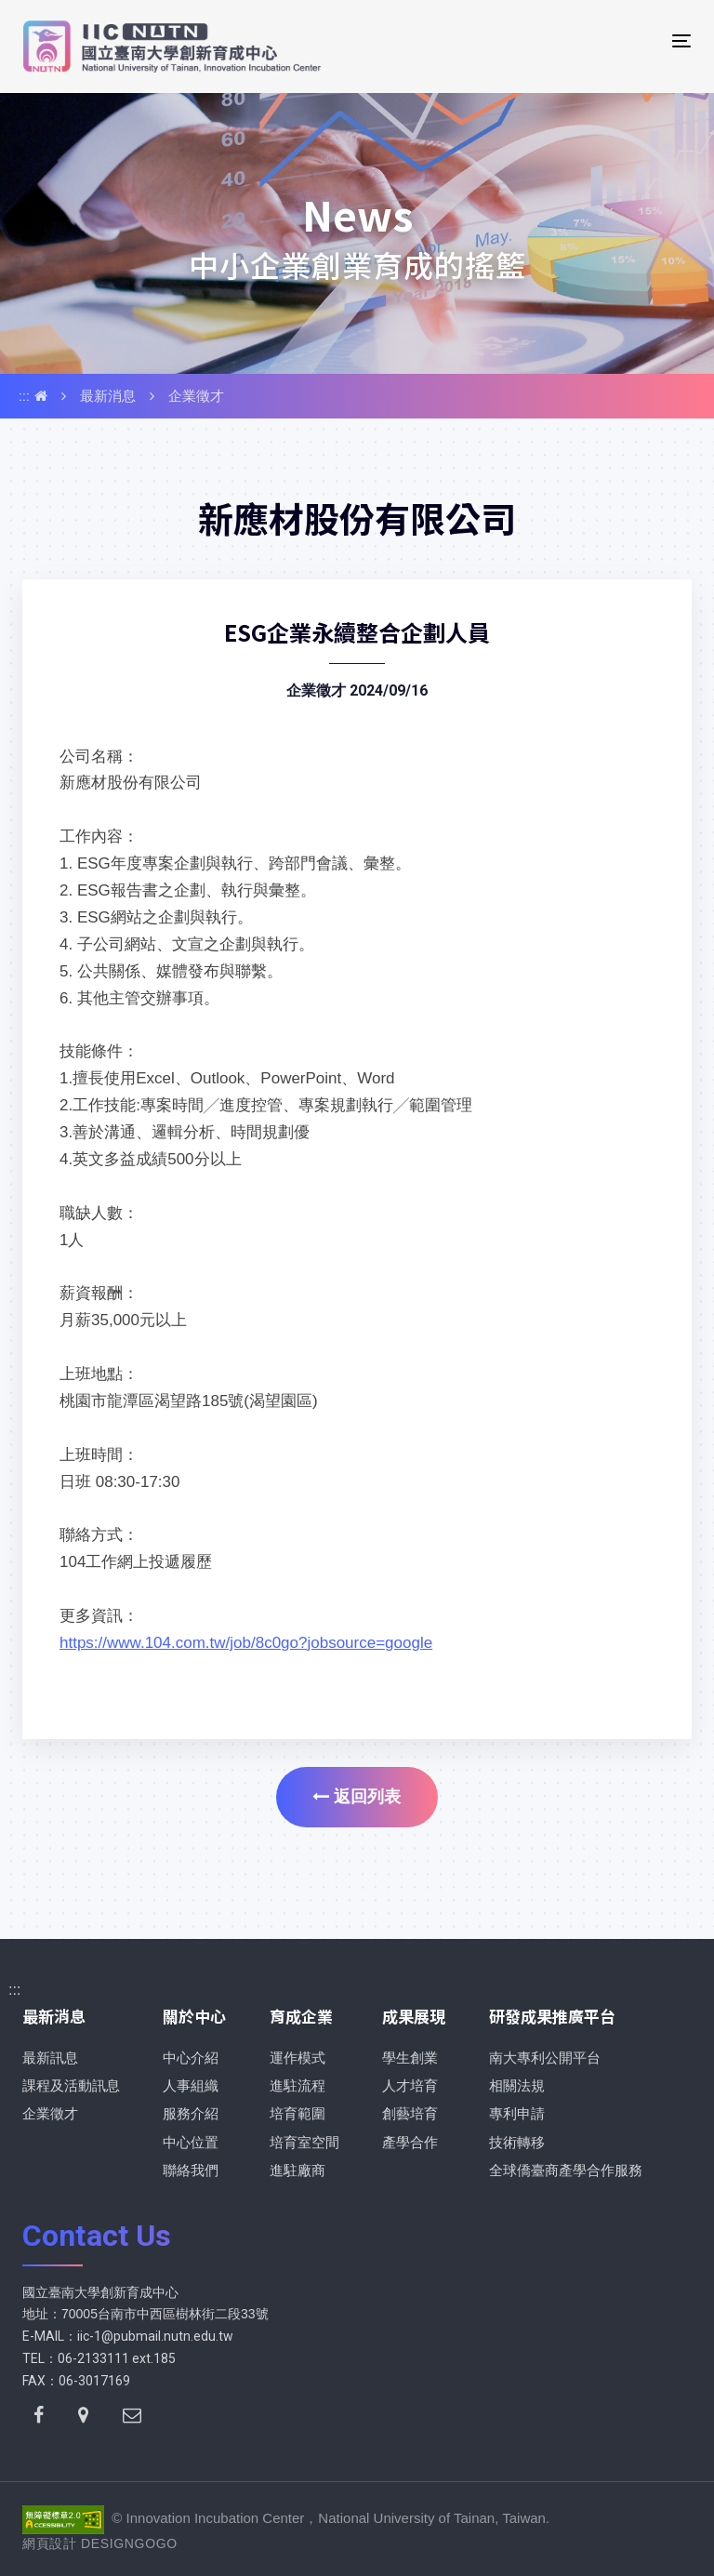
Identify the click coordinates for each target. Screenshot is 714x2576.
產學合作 (410, 2142)
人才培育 (410, 2085)
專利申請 (517, 2113)
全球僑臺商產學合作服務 (565, 2170)
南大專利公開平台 (545, 2057)
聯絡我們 (190, 2170)
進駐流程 (297, 2085)
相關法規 (517, 2085)
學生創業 (410, 2057)
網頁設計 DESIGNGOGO (100, 2543)
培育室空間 (304, 2142)
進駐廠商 (297, 2170)
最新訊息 (50, 2057)
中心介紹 (190, 2057)
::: (24, 396)
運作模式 (297, 2057)
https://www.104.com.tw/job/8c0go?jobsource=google (246, 1643)
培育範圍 (297, 2113)
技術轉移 (517, 2142)
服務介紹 (190, 2113)
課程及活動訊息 (71, 2085)
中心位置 (190, 2142)
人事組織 (190, 2085)
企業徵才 (196, 396)
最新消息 (108, 396)
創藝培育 (410, 2113)
